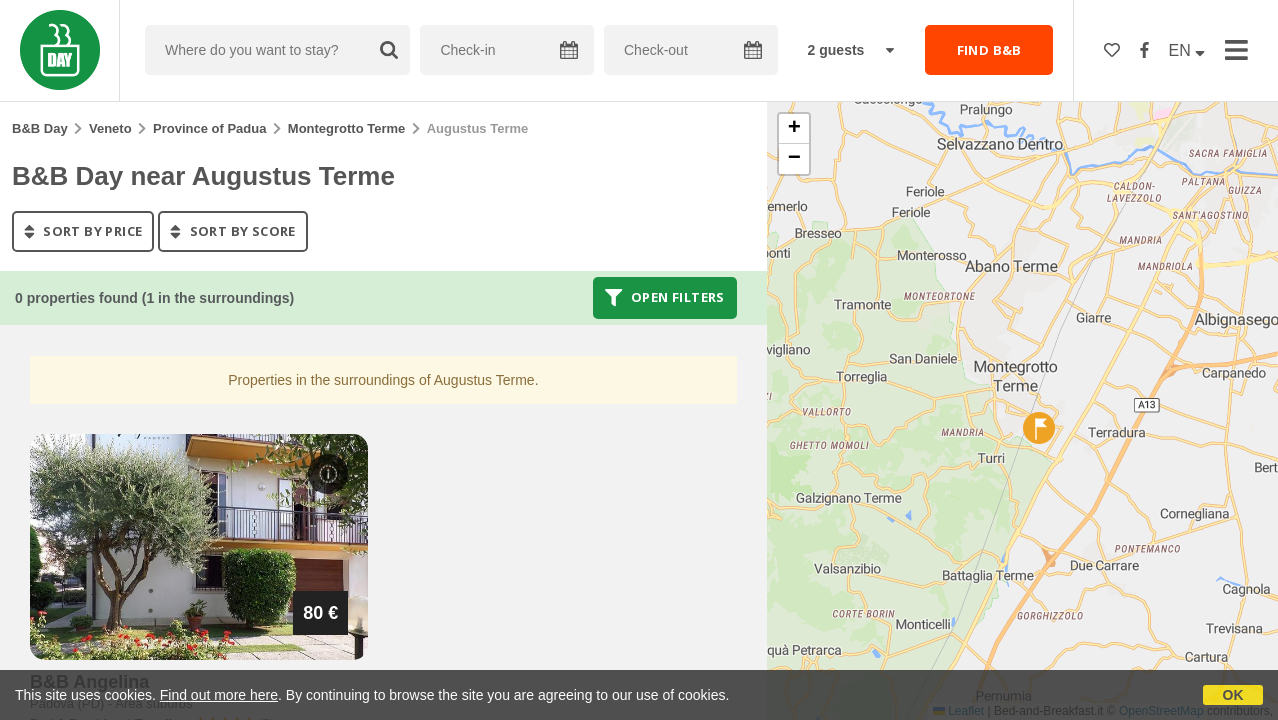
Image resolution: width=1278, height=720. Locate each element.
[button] (1039, 428)
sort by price (83, 231)
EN (1187, 50)
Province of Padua (209, 128)
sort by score (232, 231)
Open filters (665, 298)
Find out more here (219, 695)
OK (1233, 695)
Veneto (110, 128)
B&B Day (40, 128)
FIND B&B (989, 50)
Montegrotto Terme (346, 128)
